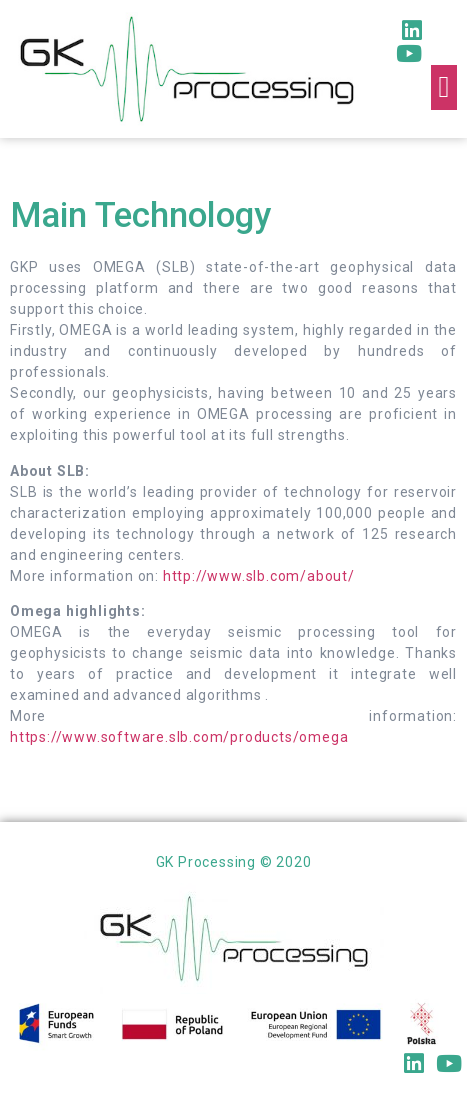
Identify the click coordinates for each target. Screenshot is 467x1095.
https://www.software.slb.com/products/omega (179, 737)
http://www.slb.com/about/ (259, 576)
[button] (444, 87)
